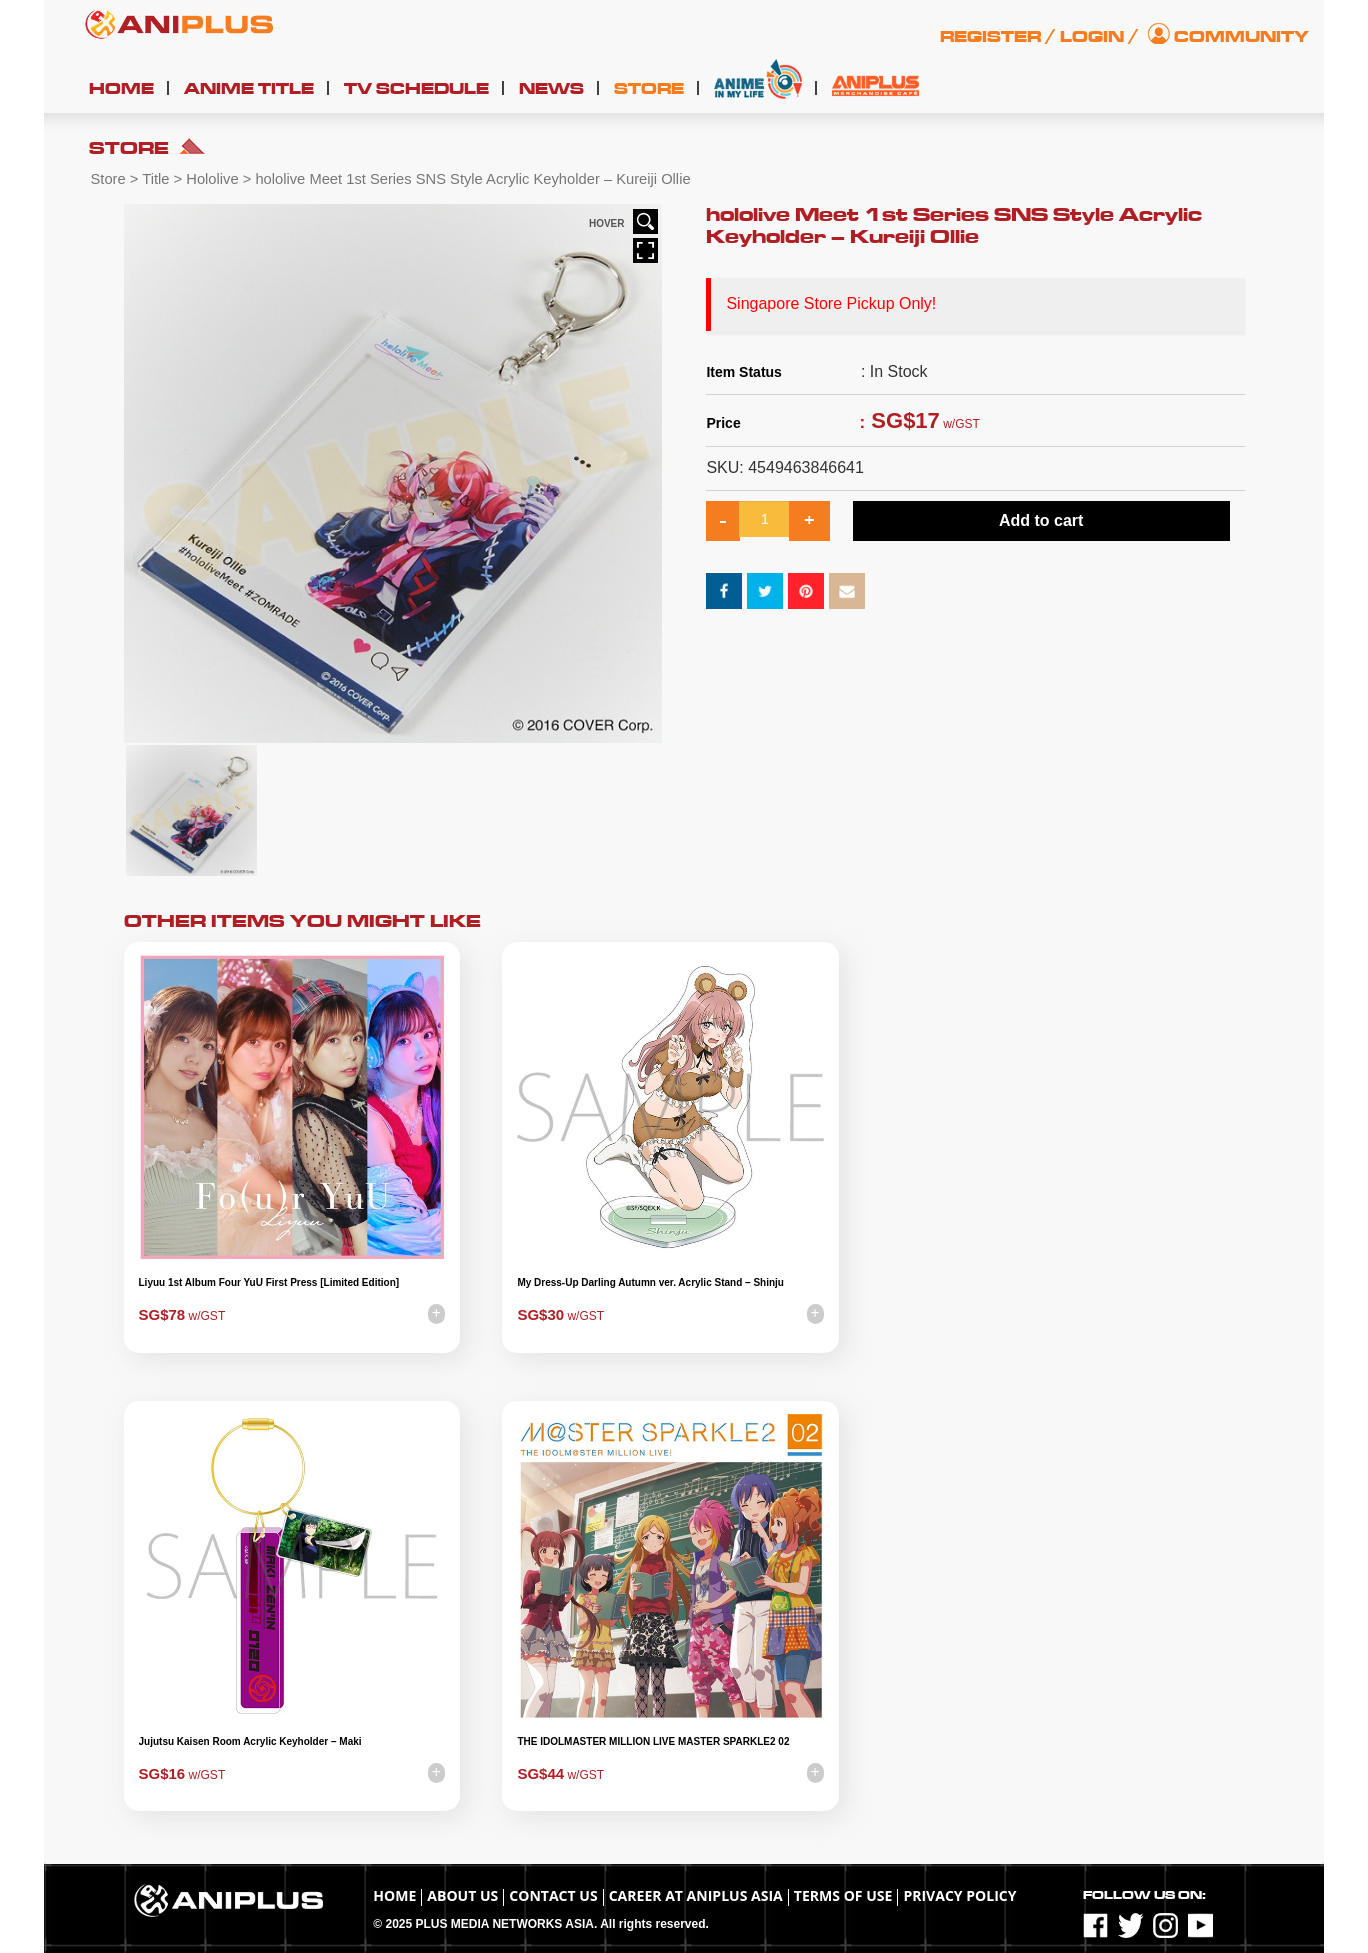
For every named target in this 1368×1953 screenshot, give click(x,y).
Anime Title (249, 89)
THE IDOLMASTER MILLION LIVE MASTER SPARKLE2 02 (653, 1741)
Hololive (212, 179)
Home (121, 89)
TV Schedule (416, 89)
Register (990, 37)
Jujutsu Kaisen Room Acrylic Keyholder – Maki (250, 1741)
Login (1092, 37)
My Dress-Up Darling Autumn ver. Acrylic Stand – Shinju (650, 1282)
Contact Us (553, 1895)
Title (155, 179)
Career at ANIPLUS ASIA (696, 1895)
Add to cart (1041, 520)
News (551, 89)
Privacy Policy (959, 1895)
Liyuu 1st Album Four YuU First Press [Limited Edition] (269, 1282)
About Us (462, 1895)
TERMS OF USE (843, 1895)
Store (649, 89)
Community (1241, 37)
